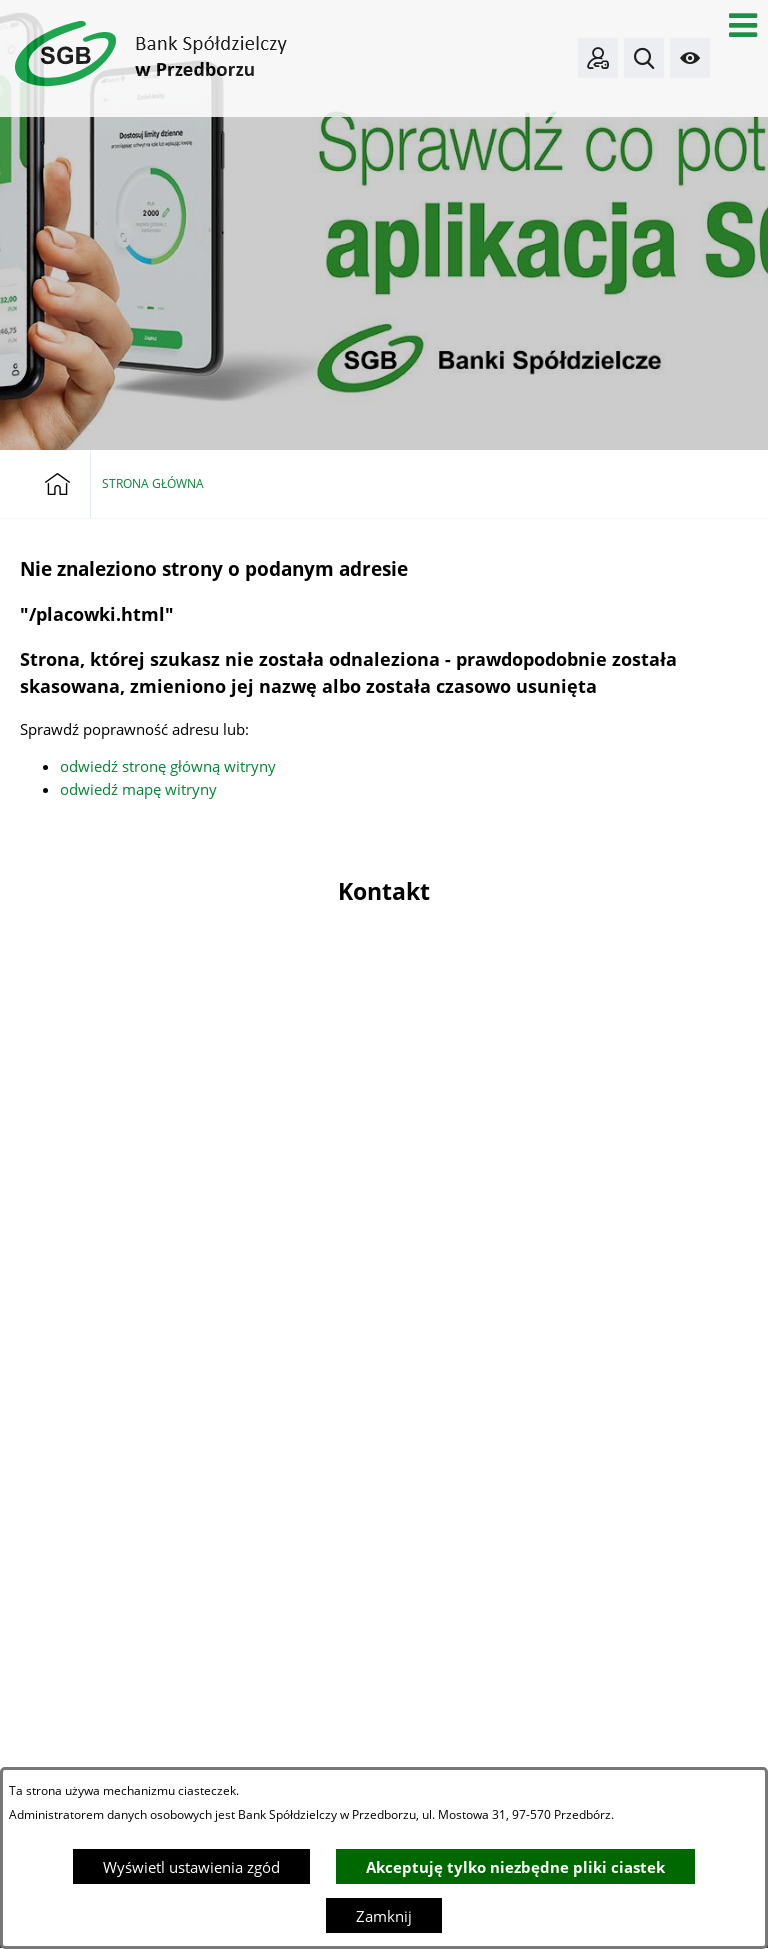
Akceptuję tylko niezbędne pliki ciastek (515, 1867)
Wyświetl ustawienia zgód (191, 1867)
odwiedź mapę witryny (138, 789)
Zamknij (384, 1916)
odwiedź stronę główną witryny (168, 766)
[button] (743, 25)
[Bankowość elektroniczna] (598, 58)
